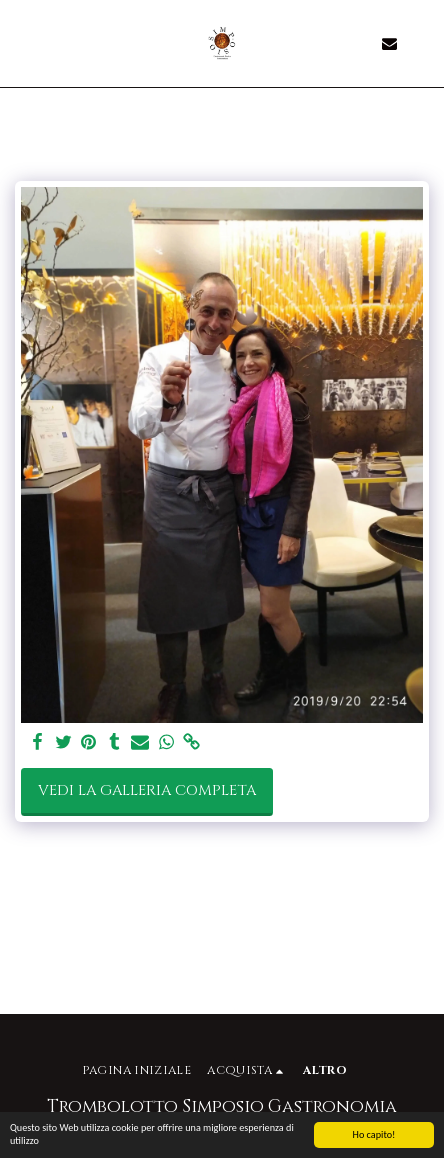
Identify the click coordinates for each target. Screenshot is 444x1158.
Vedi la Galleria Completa (147, 790)
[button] (22, 42)
